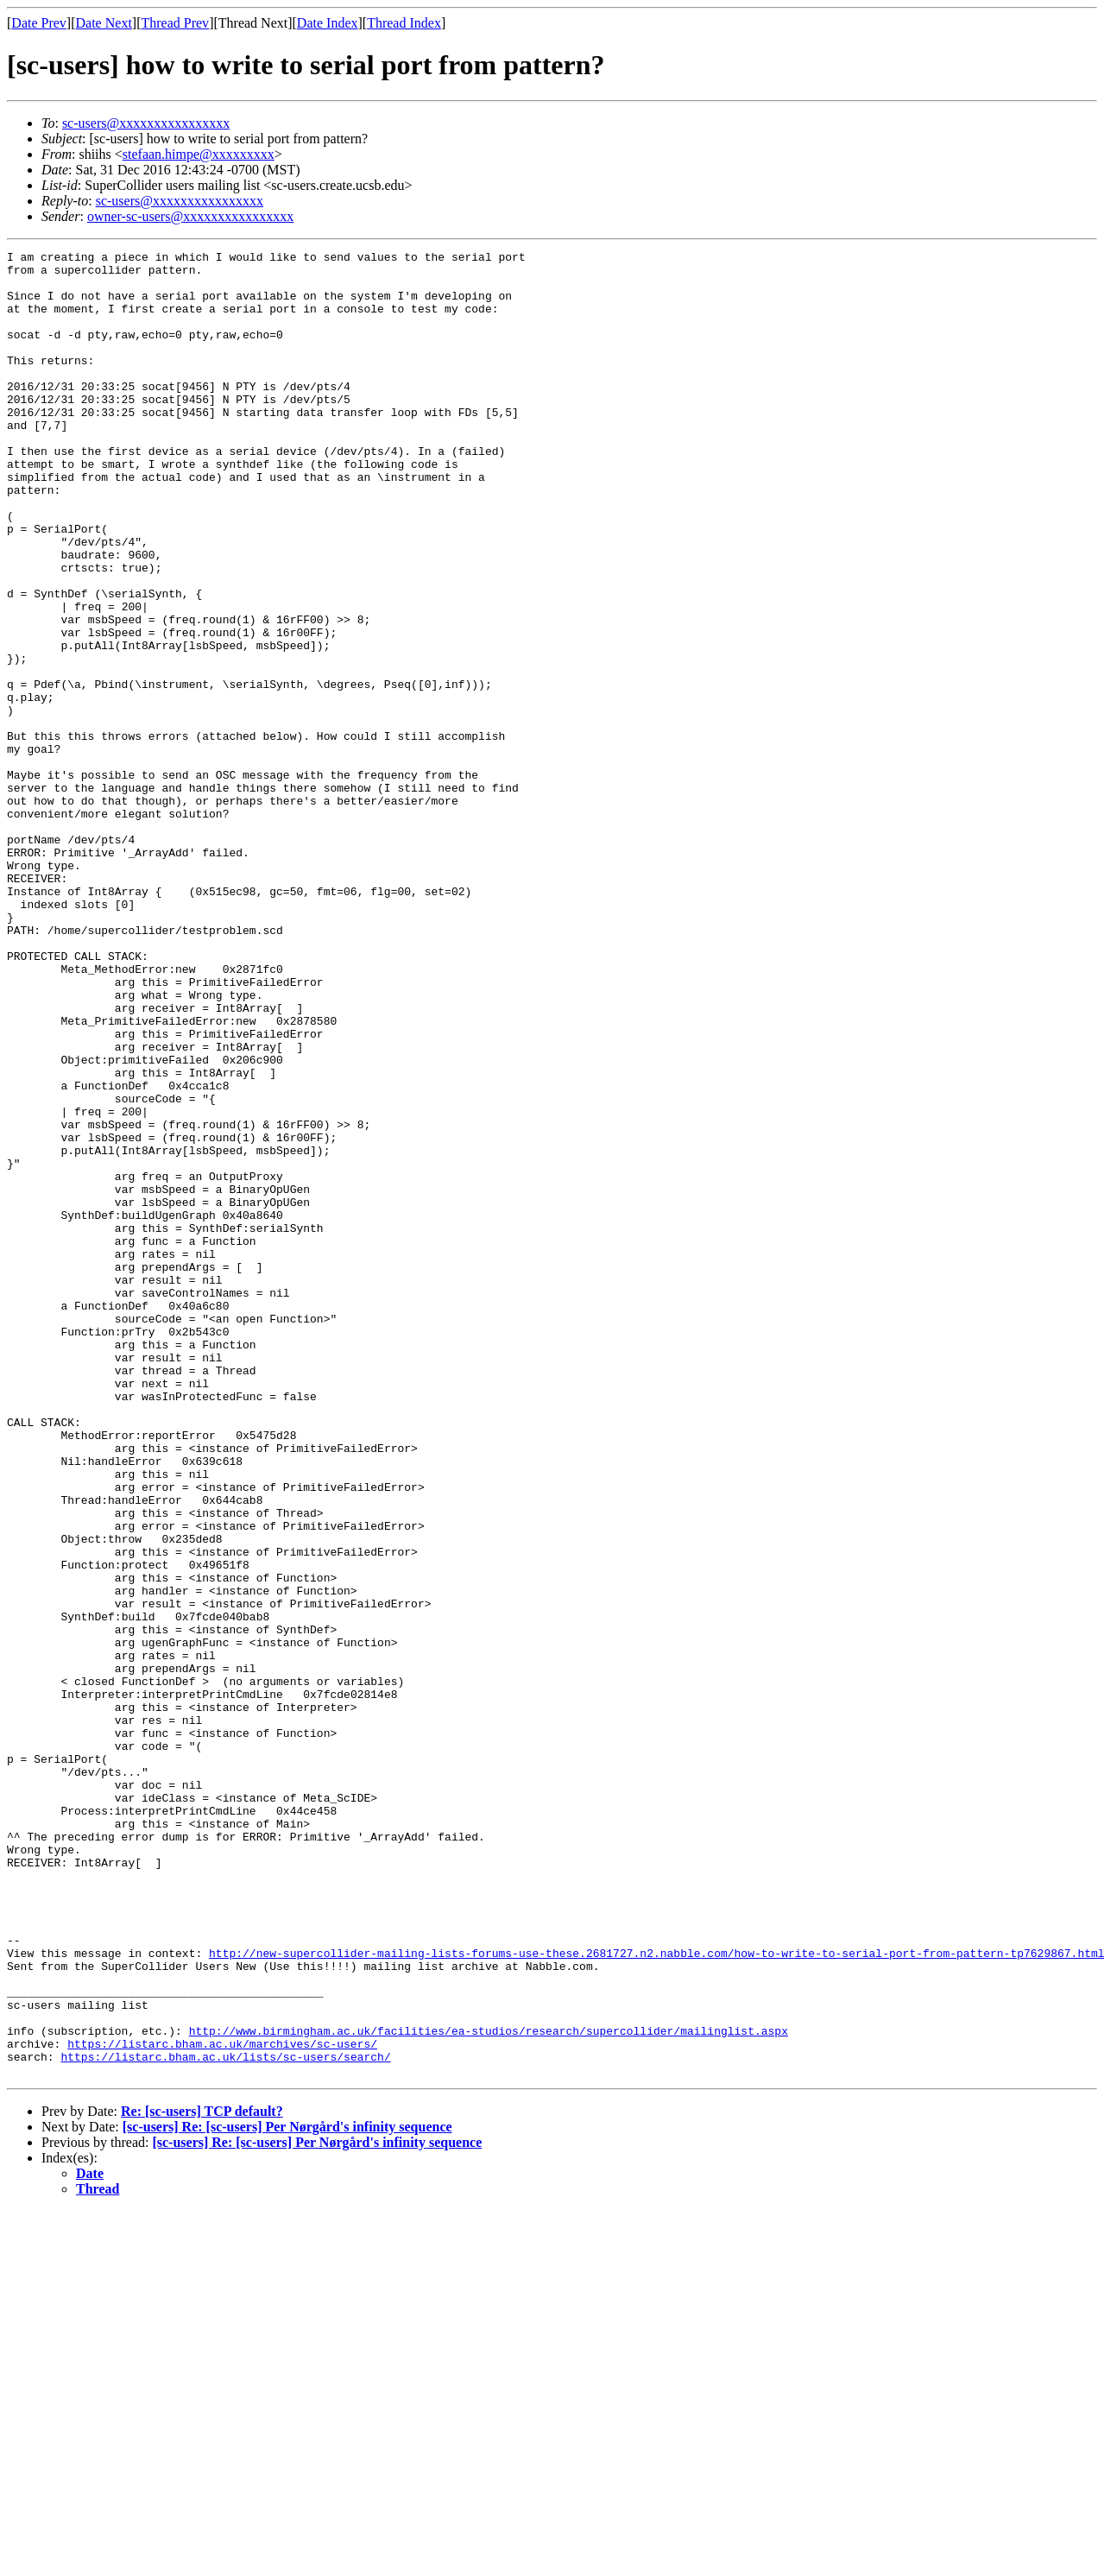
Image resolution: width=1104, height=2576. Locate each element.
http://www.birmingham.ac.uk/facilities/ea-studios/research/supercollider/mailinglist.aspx (488, 2388)
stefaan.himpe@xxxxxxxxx (198, 154)
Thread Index (404, 23)
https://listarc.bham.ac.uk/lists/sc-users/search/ (225, 2419)
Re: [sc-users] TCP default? (202, 2476)
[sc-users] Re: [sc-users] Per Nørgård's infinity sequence (287, 2491)
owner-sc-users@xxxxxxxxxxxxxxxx (190, 216)
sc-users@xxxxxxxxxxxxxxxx (146, 123)
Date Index (327, 23)
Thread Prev (175, 23)
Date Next (104, 23)
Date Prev (38, 23)
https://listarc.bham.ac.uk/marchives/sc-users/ (222, 2403)
